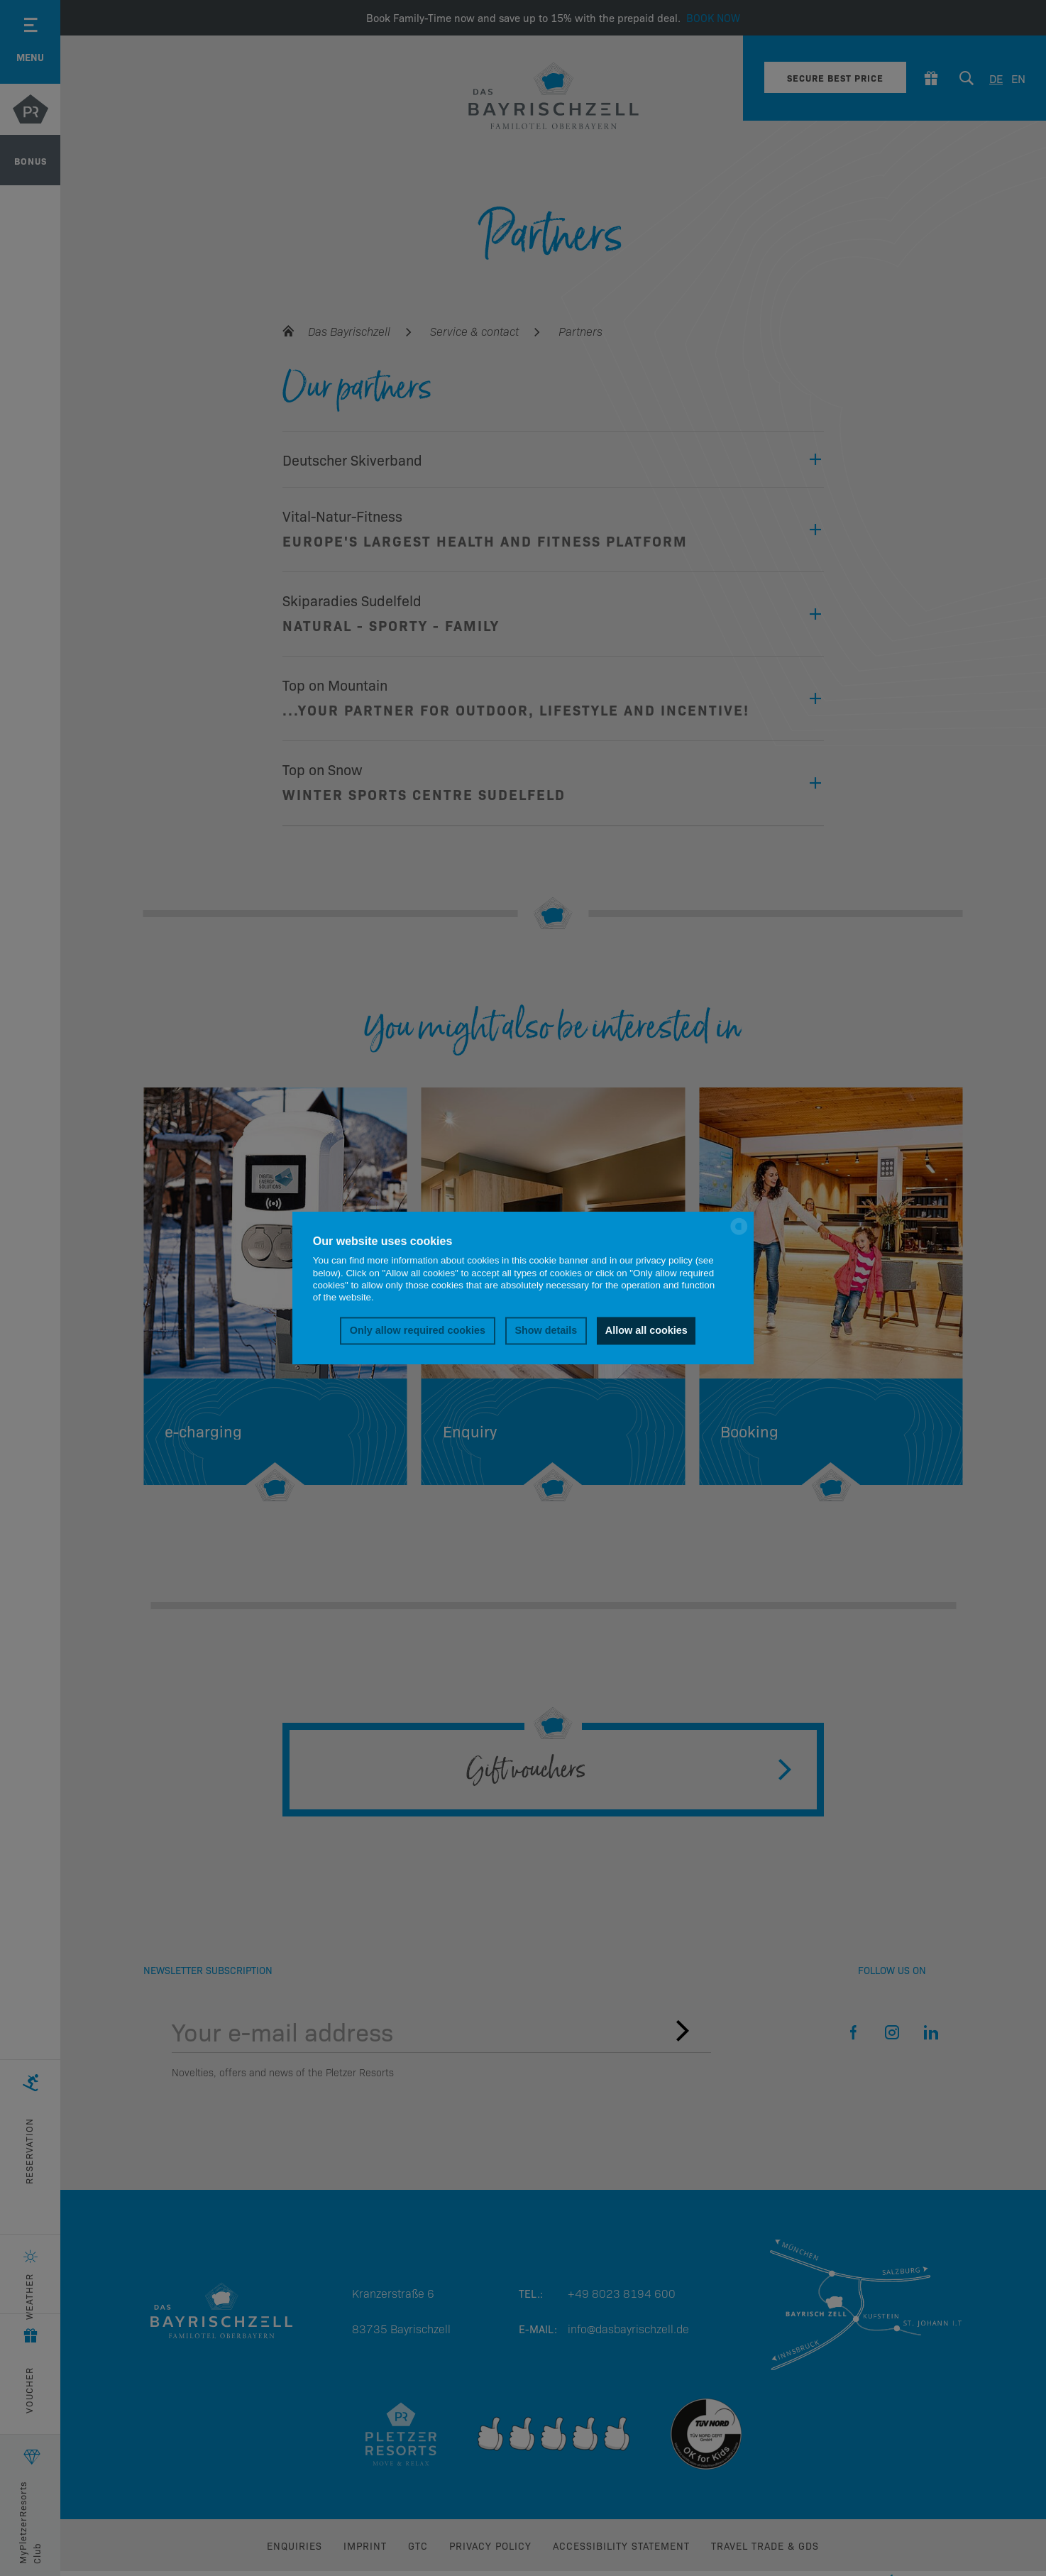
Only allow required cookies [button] (417, 1331)
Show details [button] (545, 1331)
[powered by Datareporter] (739, 1233)
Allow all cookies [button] (646, 1331)
